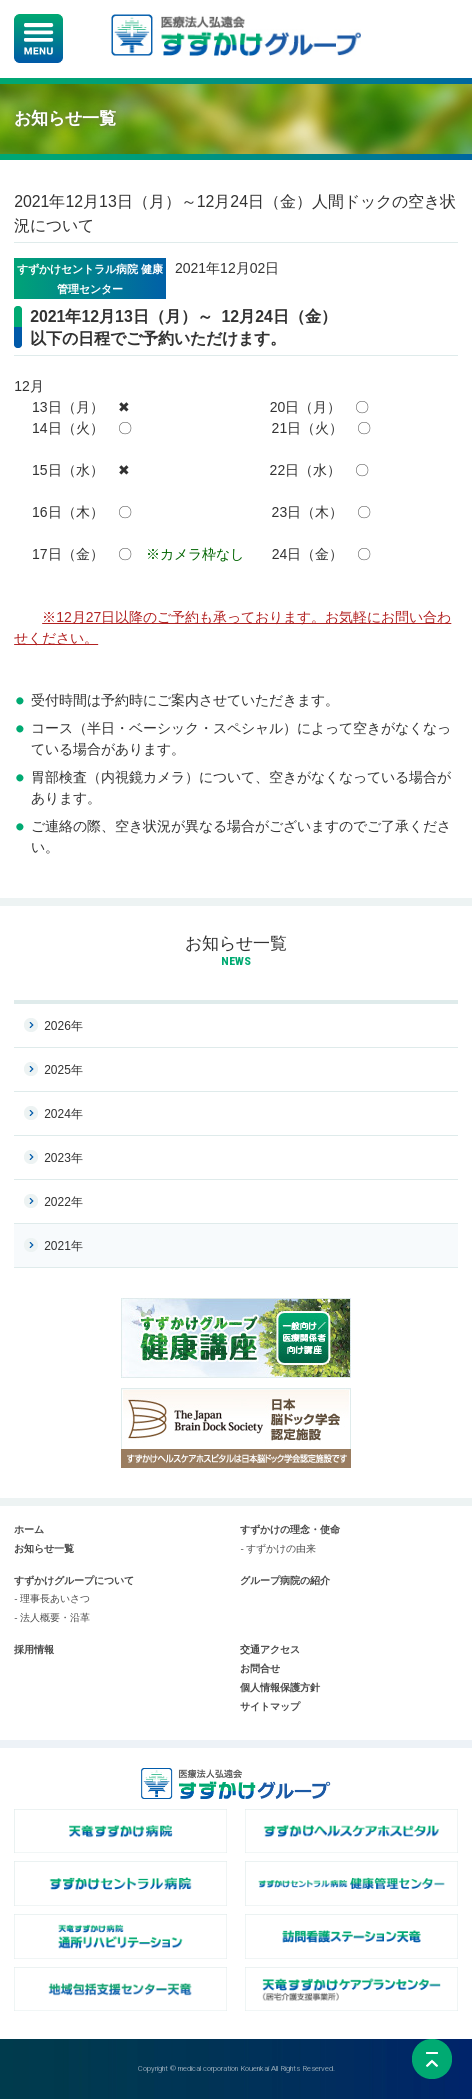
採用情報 (34, 1649)
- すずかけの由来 (278, 1548)
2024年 (63, 1114)
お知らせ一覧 (236, 943)
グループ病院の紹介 (285, 1580)
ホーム (29, 1529)
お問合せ (260, 1668)
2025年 (63, 1070)
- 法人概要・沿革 (52, 1617)
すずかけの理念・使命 (290, 1529)
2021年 (63, 1246)
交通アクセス (270, 1649)
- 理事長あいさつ (52, 1598)
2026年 (63, 1026)
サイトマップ (270, 1706)
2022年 (63, 1202)
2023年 (63, 1158)
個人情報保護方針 (280, 1687)
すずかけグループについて (74, 1580)
